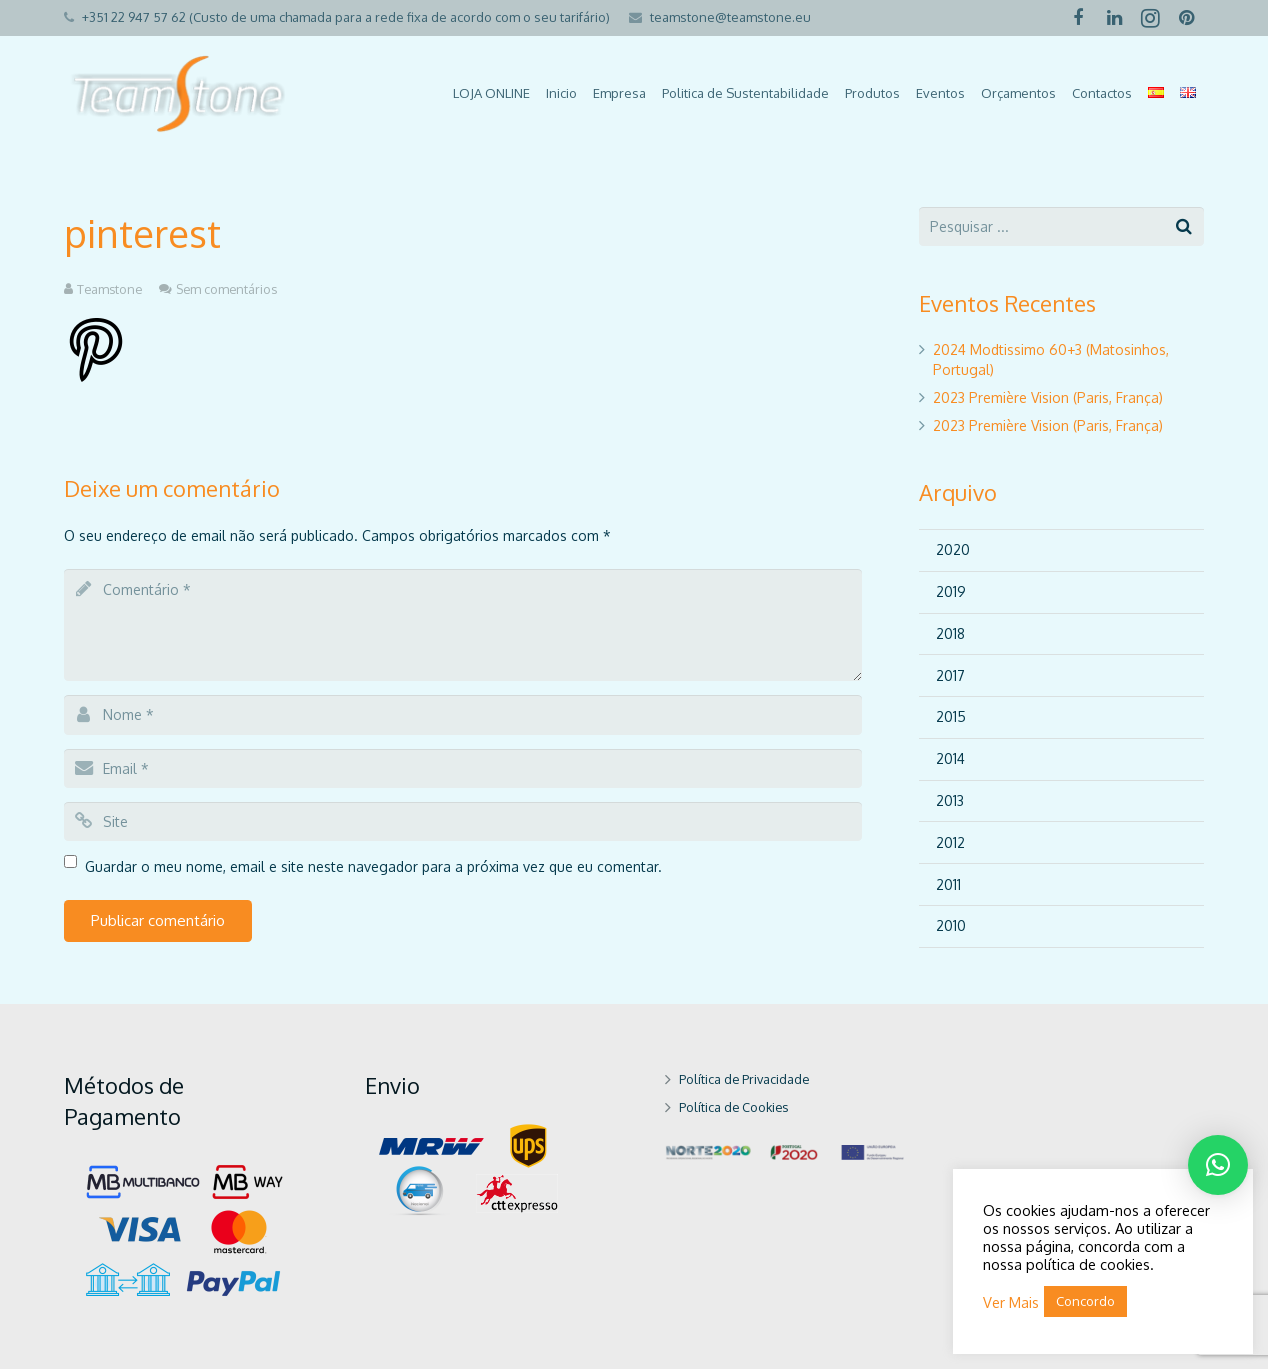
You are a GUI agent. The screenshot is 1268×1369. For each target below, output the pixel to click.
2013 (950, 800)
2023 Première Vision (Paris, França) (1048, 397)
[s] (1061, 226)
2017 (950, 675)
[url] (463, 821)
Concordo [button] (1085, 1301)
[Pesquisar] (1184, 226)
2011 (948, 884)
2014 (950, 758)
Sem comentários (226, 289)
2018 (950, 633)
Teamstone (109, 289)
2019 (951, 591)
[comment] (463, 625)
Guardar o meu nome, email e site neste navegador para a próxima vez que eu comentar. (373, 866)
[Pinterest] (1186, 18)
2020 (953, 549)
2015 (951, 716)
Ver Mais (1011, 1302)
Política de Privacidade (744, 1079)
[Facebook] (1078, 18)
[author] (463, 714)
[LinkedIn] (1114, 18)
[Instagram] (1150, 18)
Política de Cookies (733, 1107)
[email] (463, 768)
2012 (950, 842)
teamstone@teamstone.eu (730, 17)
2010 (951, 925)
